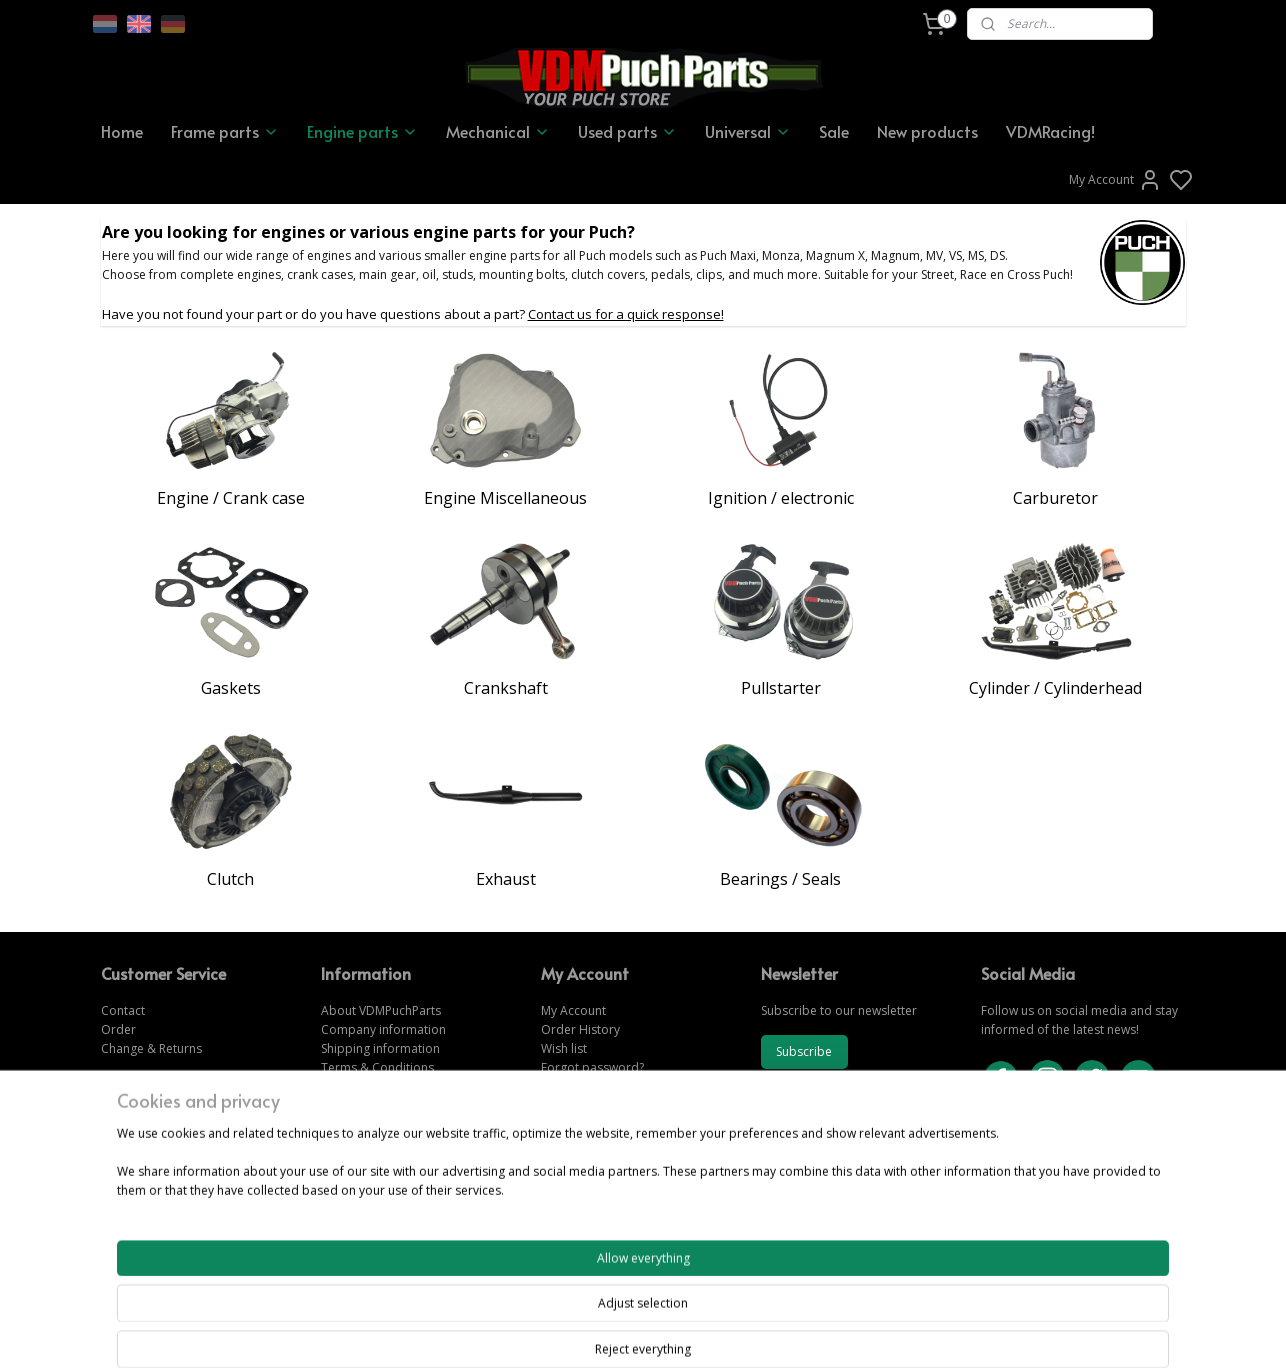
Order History (580, 1029)
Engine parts (362, 131)
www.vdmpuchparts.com (611, 1125)
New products (927, 131)
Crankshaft (506, 688)
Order (118, 1029)
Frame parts (225, 131)
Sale (834, 131)
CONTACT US (1020, 1183)
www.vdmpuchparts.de (606, 1144)
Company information (383, 1029)
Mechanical (498, 131)
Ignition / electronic (781, 498)
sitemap (711, 1331)
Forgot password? (592, 1067)
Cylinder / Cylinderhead (1055, 688)
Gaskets (231, 688)
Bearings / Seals (780, 879)
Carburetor (1055, 498)
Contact (123, 1010)
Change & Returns (151, 1048)
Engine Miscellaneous (505, 498)
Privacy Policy (359, 1087)
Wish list (564, 1048)
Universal (748, 131)
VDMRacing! (1050, 131)
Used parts (627, 131)
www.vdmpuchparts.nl (604, 1163)
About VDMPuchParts (381, 1010)
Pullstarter (781, 688)
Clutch (230, 879)
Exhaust (506, 879)
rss (753, 1331)
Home (122, 131)
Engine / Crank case (231, 498)
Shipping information (380, 1048)
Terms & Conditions (377, 1067)
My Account (1115, 180)
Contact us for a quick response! (626, 314)
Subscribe (804, 1051)
